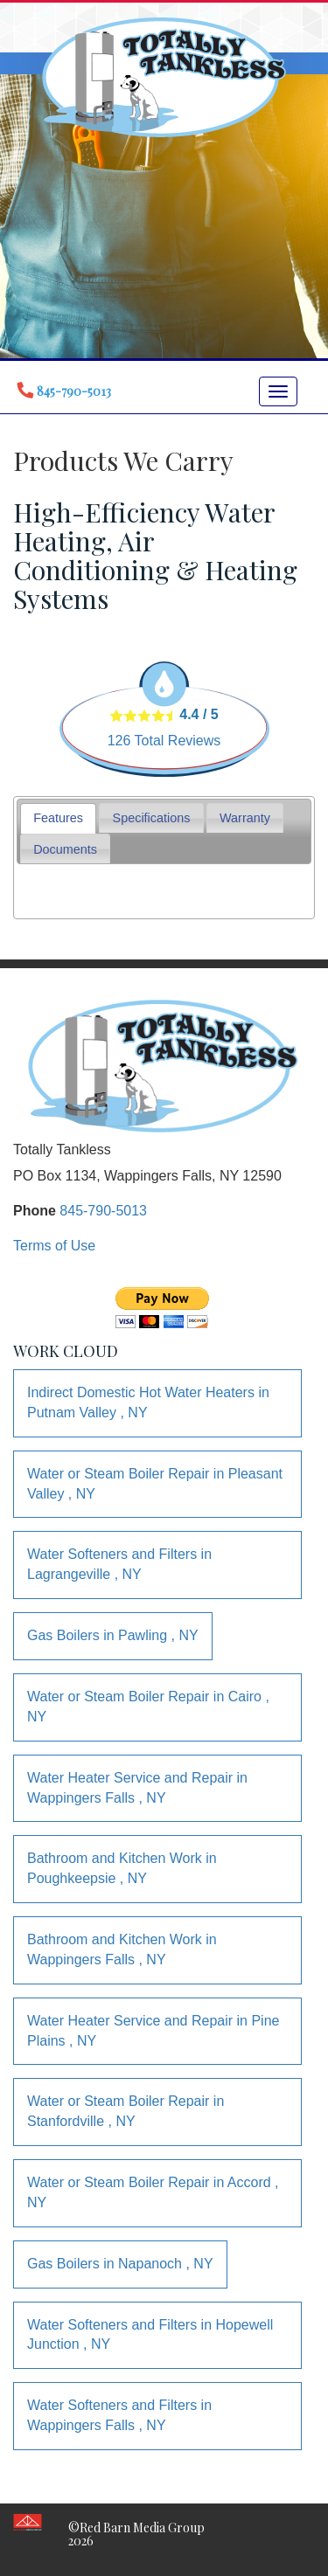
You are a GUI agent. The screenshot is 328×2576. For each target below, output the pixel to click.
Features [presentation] (58, 818)
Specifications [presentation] (152, 818)
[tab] (58, 818)
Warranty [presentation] (245, 818)
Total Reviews (164, 740)
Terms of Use (54, 1245)
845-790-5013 (103, 1210)
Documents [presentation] (65, 849)
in (148, 1402)
